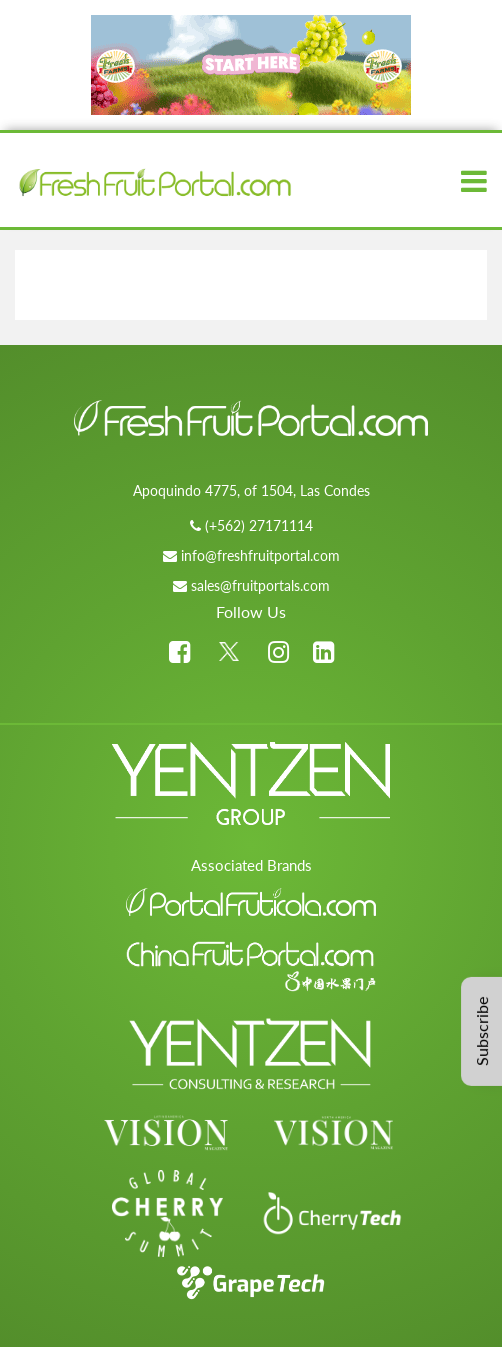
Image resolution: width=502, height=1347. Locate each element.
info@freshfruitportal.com (260, 555)
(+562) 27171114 (259, 525)
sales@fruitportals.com (260, 585)
